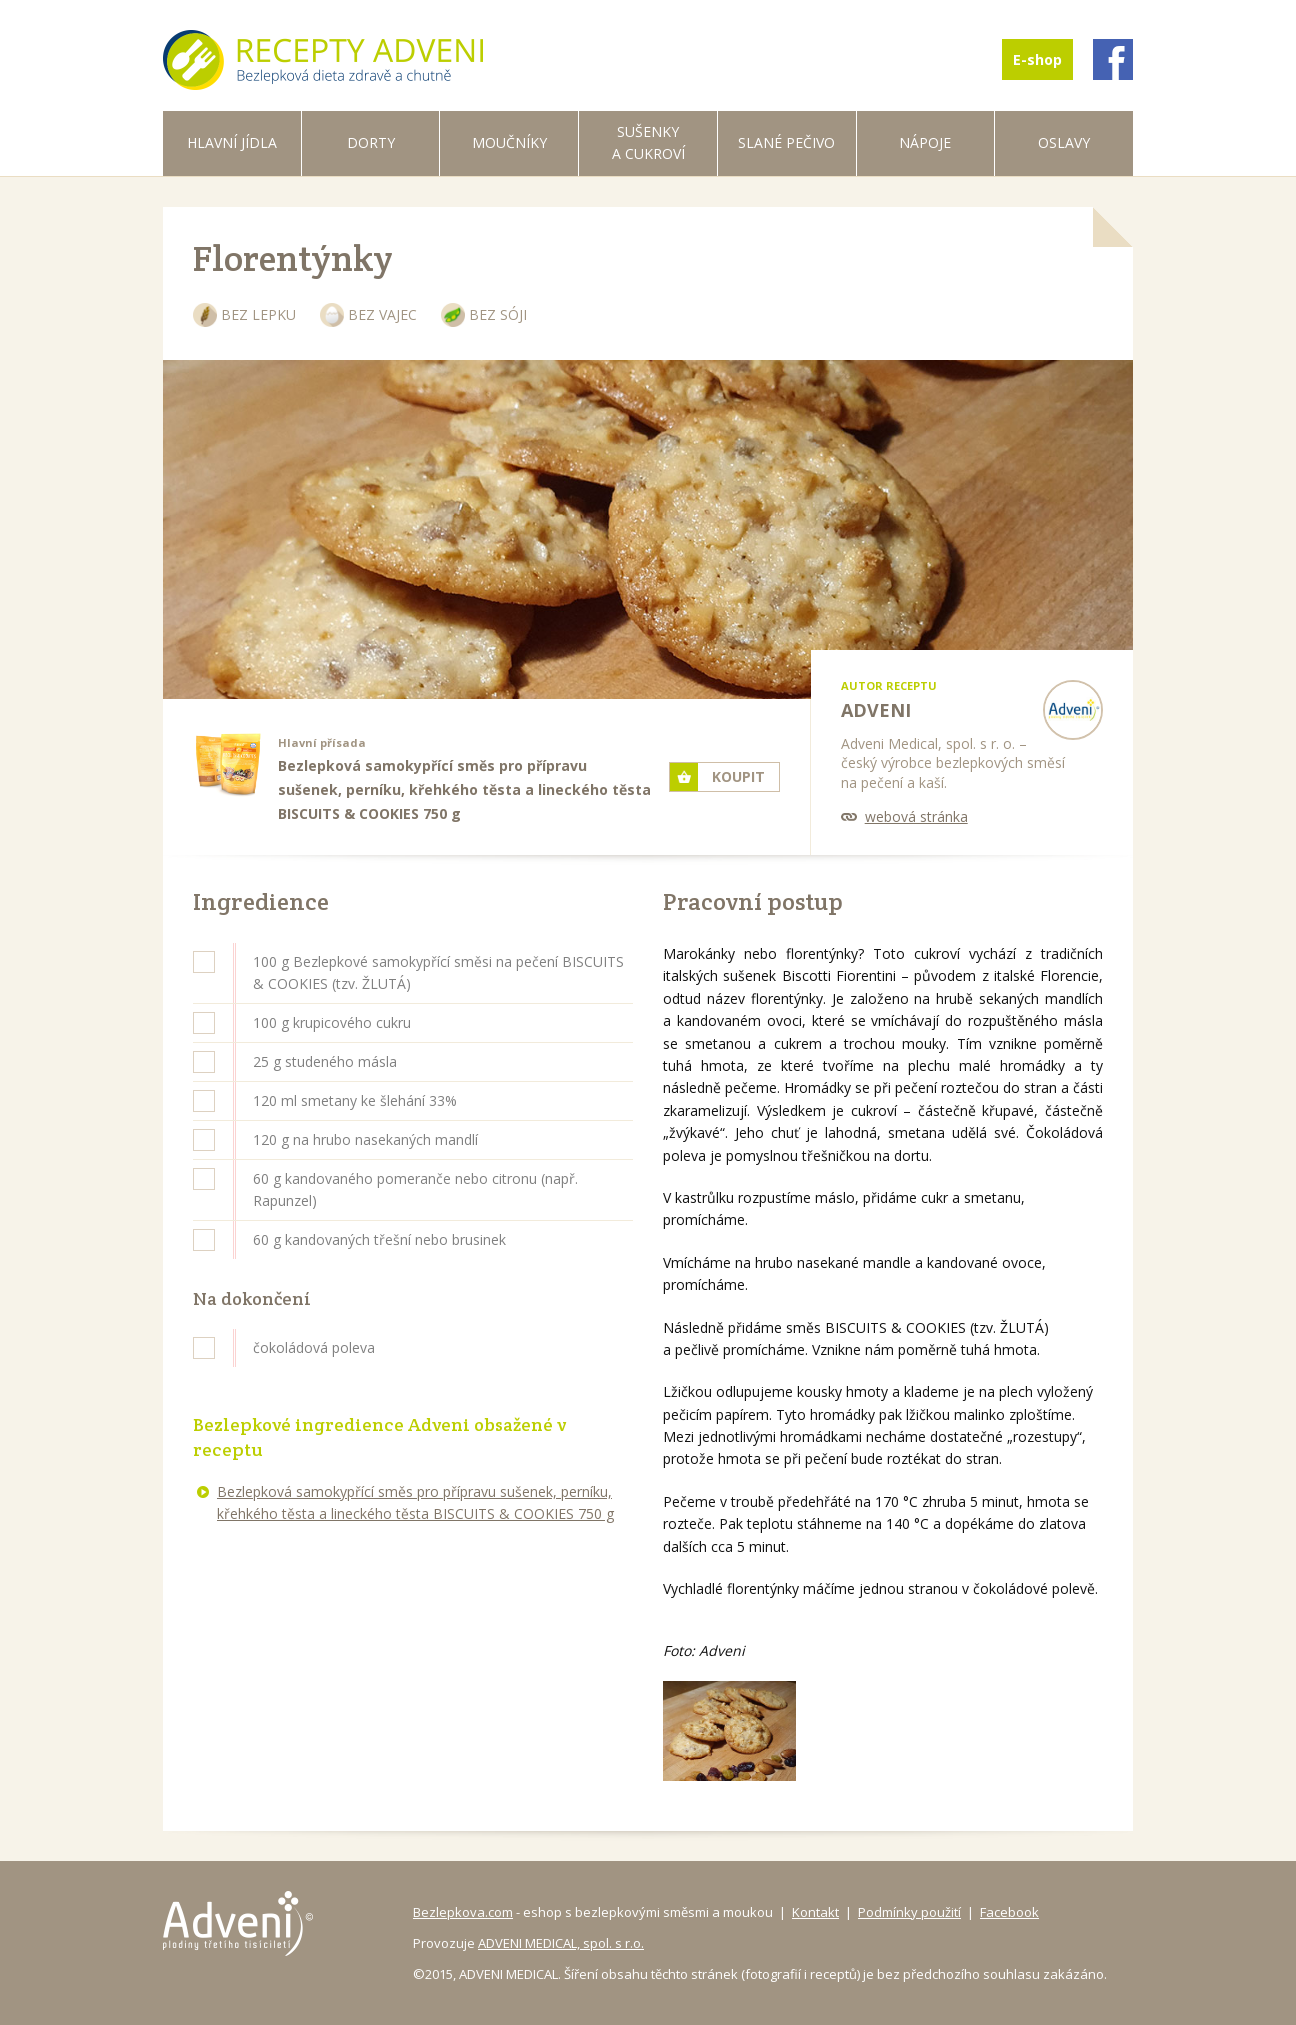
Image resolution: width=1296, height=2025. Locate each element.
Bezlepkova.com (463, 1912)
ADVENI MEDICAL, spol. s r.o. (561, 1943)
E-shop (1037, 59)
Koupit (738, 776)
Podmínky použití (909, 1912)
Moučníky (509, 142)
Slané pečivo (786, 142)
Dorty (371, 142)
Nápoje (925, 142)
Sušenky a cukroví (648, 142)
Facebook (1009, 1912)
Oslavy (1064, 142)
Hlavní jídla (232, 142)
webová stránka (916, 816)
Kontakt (815, 1912)
